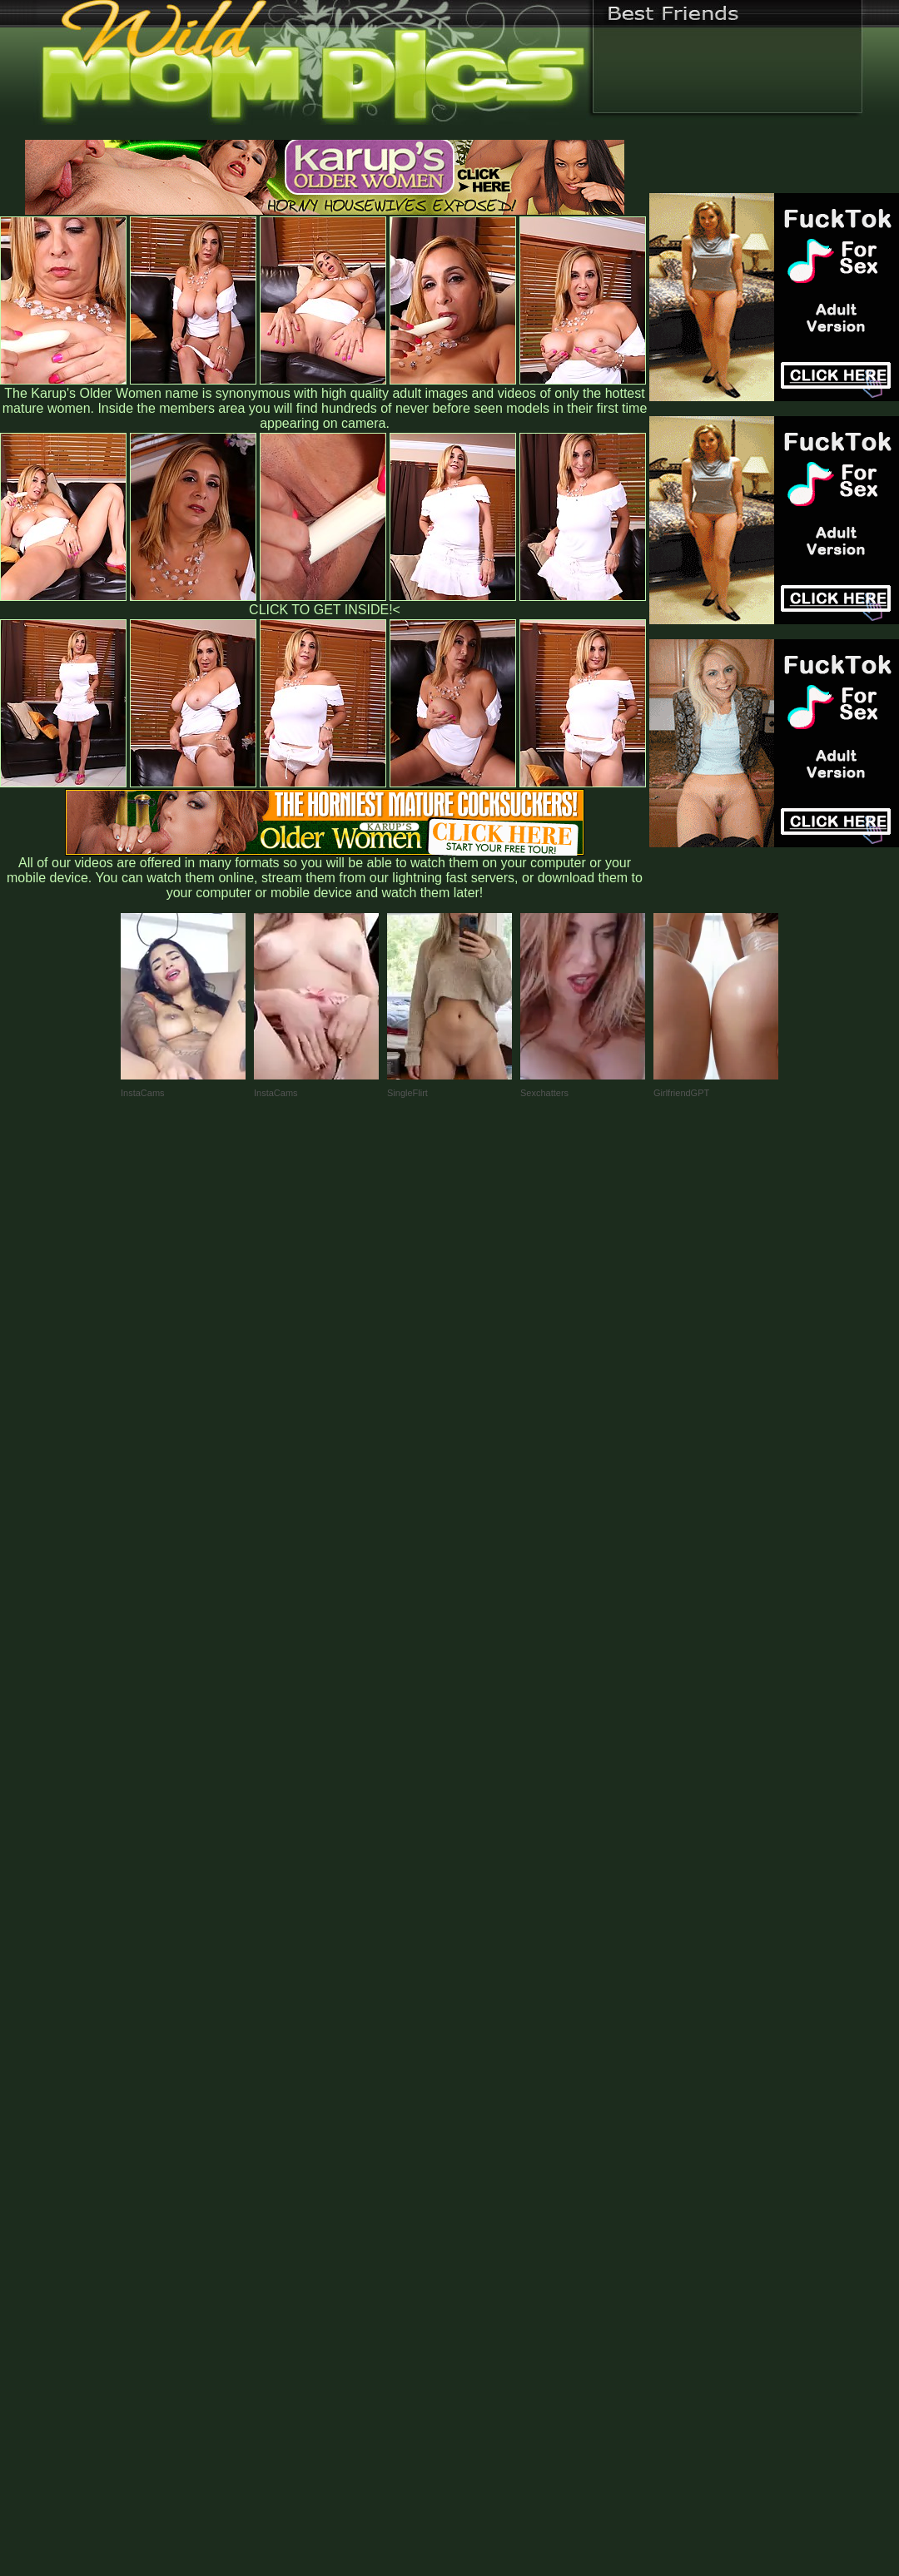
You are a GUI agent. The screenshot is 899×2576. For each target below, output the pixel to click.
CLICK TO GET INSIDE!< (324, 610)
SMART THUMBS (479, 2228)
